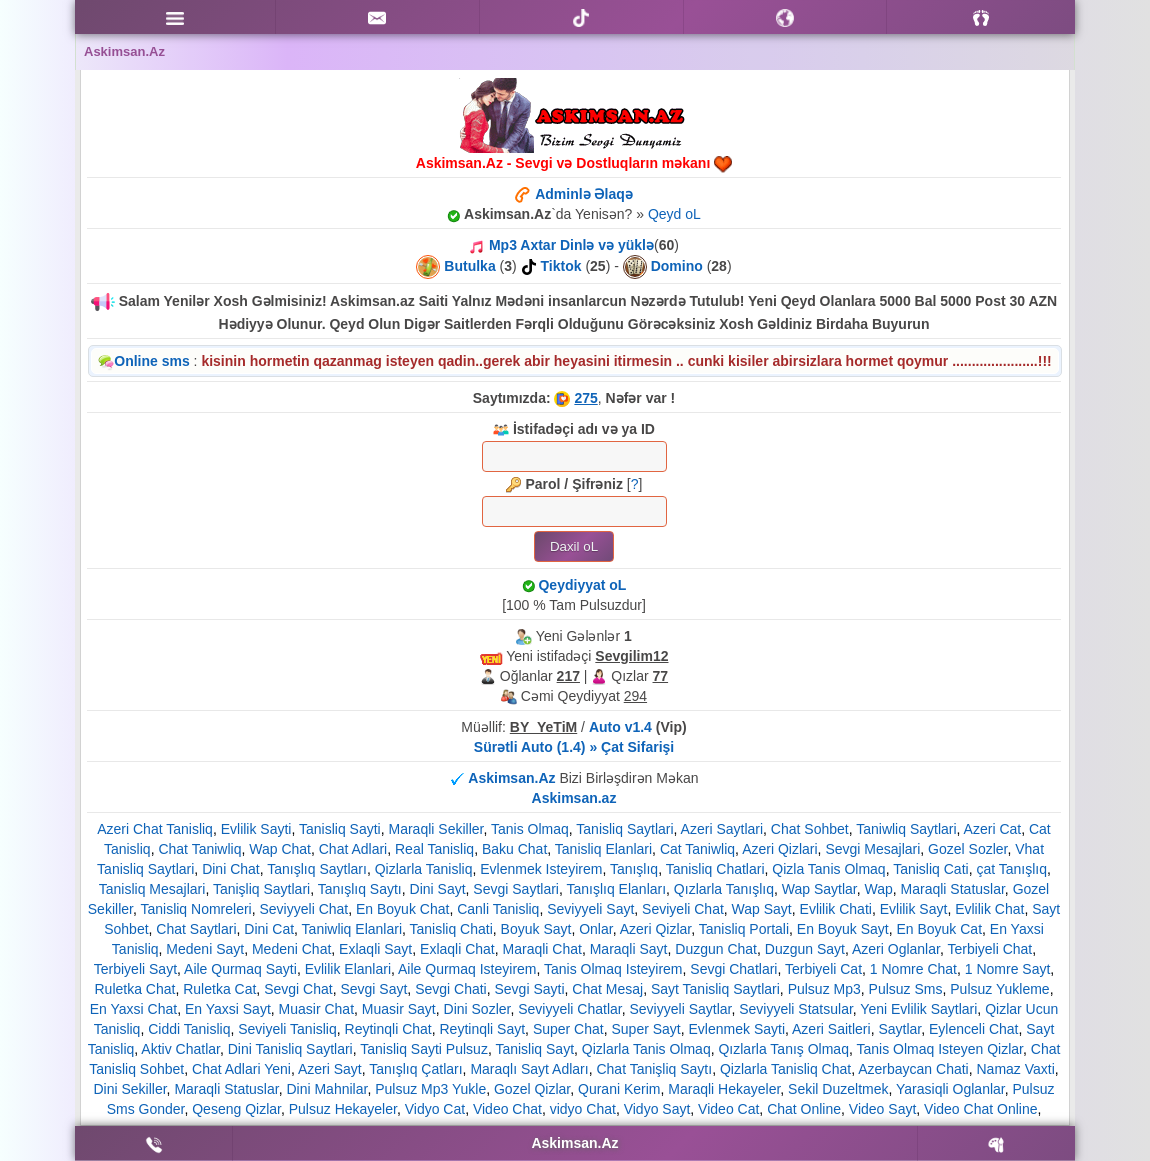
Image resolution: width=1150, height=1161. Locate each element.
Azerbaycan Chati (913, 1069)
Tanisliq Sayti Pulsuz (424, 1049)
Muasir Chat (316, 1009)
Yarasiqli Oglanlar (950, 1089)
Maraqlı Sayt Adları (529, 1069)
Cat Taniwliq (697, 849)
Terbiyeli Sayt (135, 969)
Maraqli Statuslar (953, 889)
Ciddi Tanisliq (189, 1029)
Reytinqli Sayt (483, 1029)
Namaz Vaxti (1016, 1069)
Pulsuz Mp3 (824, 989)
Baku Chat (514, 849)
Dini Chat (231, 869)
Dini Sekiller (129, 1089)
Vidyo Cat (435, 1109)
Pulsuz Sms (906, 989)
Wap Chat (280, 849)
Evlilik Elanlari (348, 969)
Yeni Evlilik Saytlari (918, 1009)
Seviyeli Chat (683, 909)
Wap (879, 889)
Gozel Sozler (967, 849)
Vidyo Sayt (657, 1109)
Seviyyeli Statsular (796, 1009)
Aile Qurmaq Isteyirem (467, 969)
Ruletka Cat (219, 989)
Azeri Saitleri (831, 1029)
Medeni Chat (291, 949)
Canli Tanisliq (498, 909)
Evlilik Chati (836, 909)
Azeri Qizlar (656, 929)
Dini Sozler (477, 1009)
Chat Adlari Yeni (241, 1069)
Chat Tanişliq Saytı (654, 1069)
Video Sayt (882, 1109)
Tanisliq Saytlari (624, 829)
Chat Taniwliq (199, 849)
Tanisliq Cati (930, 869)
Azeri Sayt (330, 1069)
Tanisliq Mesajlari (152, 889)
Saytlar (899, 1029)
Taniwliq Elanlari (352, 929)
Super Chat (568, 1029)
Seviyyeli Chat (304, 909)
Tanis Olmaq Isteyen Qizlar (939, 1049)
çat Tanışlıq (1011, 869)
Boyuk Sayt (536, 929)
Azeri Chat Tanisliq (155, 829)
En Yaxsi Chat (133, 1009)
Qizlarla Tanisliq (424, 869)
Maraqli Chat (542, 949)
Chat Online (804, 1109)
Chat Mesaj (607, 989)
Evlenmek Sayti (737, 1029)
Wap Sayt (762, 909)
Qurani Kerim (619, 1089)
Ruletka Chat (134, 989)
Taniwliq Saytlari (906, 829)
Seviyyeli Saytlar (681, 1009)
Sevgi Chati (451, 989)
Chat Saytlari (196, 929)
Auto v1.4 (620, 727)
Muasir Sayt (399, 1009)
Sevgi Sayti (530, 989)
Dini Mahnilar (326, 1089)
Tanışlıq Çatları (415, 1069)
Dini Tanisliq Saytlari (290, 1049)
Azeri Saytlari (722, 829)
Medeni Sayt (205, 949)
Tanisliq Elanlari (603, 849)
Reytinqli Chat (388, 1029)
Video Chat (507, 1109)
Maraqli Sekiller (436, 829)
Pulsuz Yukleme (999, 989)
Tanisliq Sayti (340, 829)
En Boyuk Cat (939, 929)
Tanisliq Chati (451, 929)
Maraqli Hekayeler (724, 1089)
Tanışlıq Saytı (360, 889)
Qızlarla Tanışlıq (724, 889)
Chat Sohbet (810, 829)
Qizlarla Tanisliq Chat (785, 1069)
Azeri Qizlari (779, 849)
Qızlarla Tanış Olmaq (783, 1049)
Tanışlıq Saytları (317, 869)
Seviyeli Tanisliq (287, 1029)
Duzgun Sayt (805, 949)
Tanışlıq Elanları (616, 889)
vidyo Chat (583, 1109)
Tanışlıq (634, 869)
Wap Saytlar (819, 889)
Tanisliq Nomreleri (195, 909)
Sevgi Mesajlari (872, 849)
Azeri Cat (993, 829)
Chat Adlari (353, 849)
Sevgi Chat (298, 989)
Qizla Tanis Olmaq (828, 869)
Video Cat (728, 1109)
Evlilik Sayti (256, 829)
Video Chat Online (980, 1109)
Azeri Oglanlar (896, 949)
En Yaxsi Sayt (228, 1009)
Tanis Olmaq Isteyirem (613, 969)
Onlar (595, 929)
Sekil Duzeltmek (838, 1089)
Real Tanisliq (434, 849)
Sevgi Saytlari (516, 889)
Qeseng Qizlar (236, 1109)
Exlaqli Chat (457, 949)
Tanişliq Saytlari (261, 889)
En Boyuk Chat (402, 909)
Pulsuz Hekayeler (343, 1109)
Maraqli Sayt (629, 949)
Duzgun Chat (716, 949)
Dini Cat (269, 929)
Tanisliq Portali (744, 929)
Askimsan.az (574, 798)
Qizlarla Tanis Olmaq (646, 1049)
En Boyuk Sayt (843, 929)
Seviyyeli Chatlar (570, 1009)
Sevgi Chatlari (733, 969)
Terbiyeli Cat (823, 969)
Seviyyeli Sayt (590, 909)
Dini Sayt (438, 889)
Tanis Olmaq (530, 829)
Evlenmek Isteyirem (541, 869)
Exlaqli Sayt (375, 949)
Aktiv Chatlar (180, 1049)
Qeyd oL (674, 214)
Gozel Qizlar (532, 1089)
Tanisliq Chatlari (715, 869)
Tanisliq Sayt (534, 1049)
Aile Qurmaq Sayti (240, 969)
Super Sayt (645, 1029)
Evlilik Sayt (914, 909)
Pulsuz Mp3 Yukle (430, 1089)
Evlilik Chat (989, 909)
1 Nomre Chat (913, 969)
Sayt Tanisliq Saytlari (715, 989)
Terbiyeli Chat (989, 949)
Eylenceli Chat (974, 1029)
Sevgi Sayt (373, 989)
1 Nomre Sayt (1008, 969)
